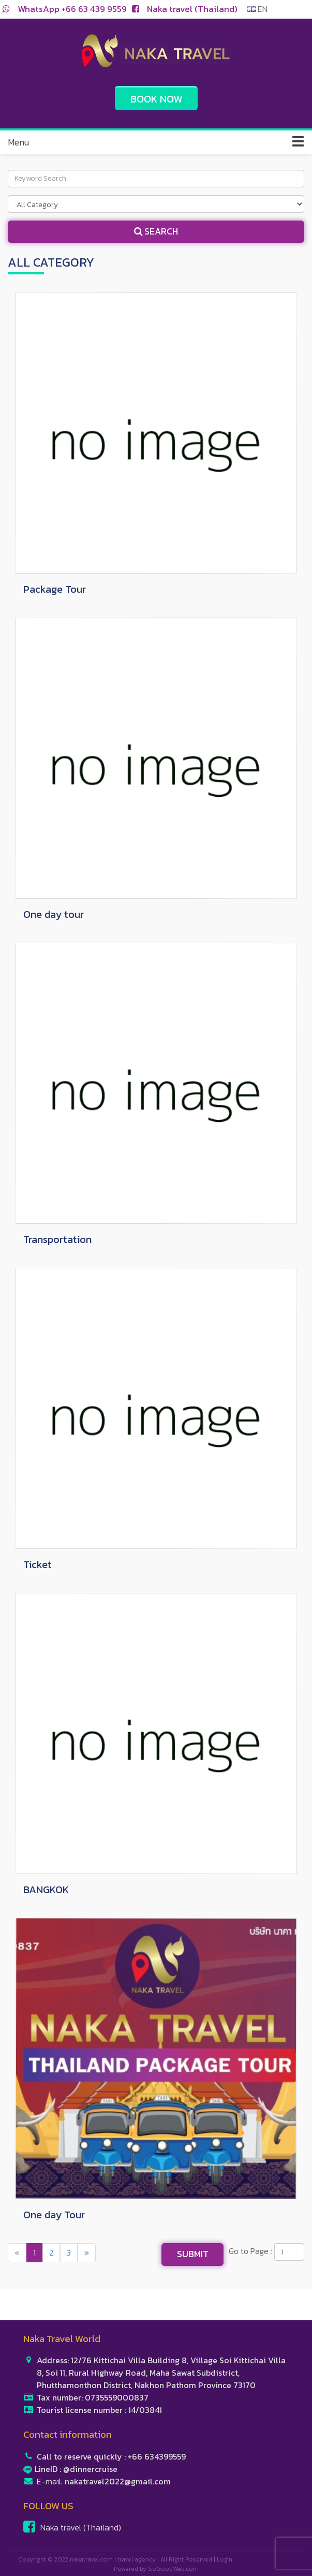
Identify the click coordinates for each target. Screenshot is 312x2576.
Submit (193, 2254)
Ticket (37, 1564)
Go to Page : (250, 2251)
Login (224, 2559)
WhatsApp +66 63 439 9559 (72, 9)
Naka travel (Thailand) (192, 9)
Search (156, 231)
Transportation (57, 1239)
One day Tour (54, 2214)
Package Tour (54, 589)
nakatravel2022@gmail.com (118, 2481)
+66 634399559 (157, 2456)
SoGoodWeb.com (173, 2568)
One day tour (53, 914)
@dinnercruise (90, 2469)
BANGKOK (46, 1889)
